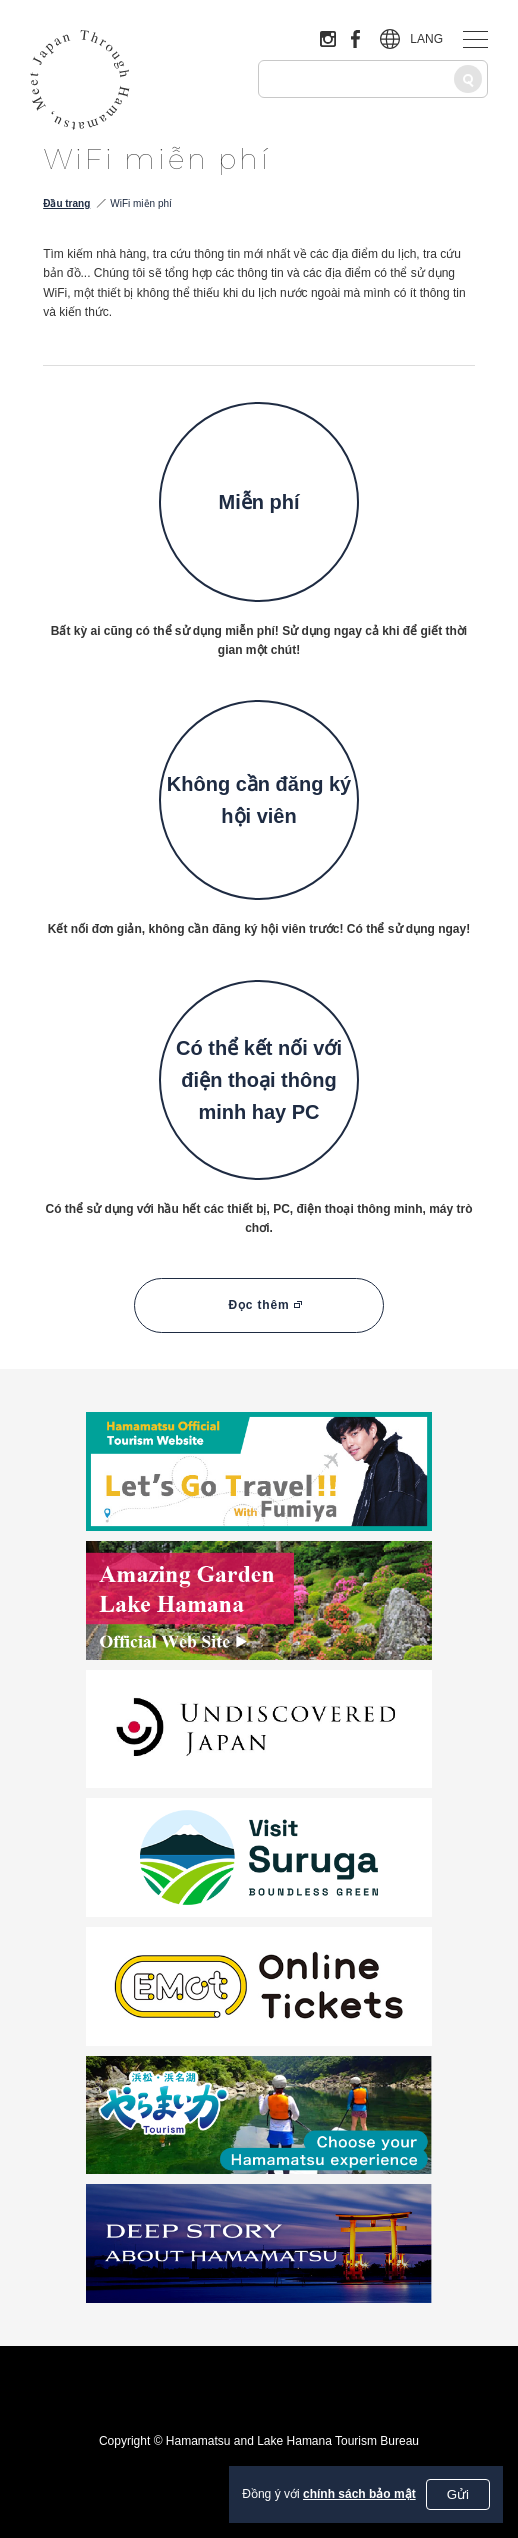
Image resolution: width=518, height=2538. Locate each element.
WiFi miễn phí (141, 203)
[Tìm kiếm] (468, 79)
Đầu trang (66, 203)
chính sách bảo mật (359, 2494)
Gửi (458, 2494)
